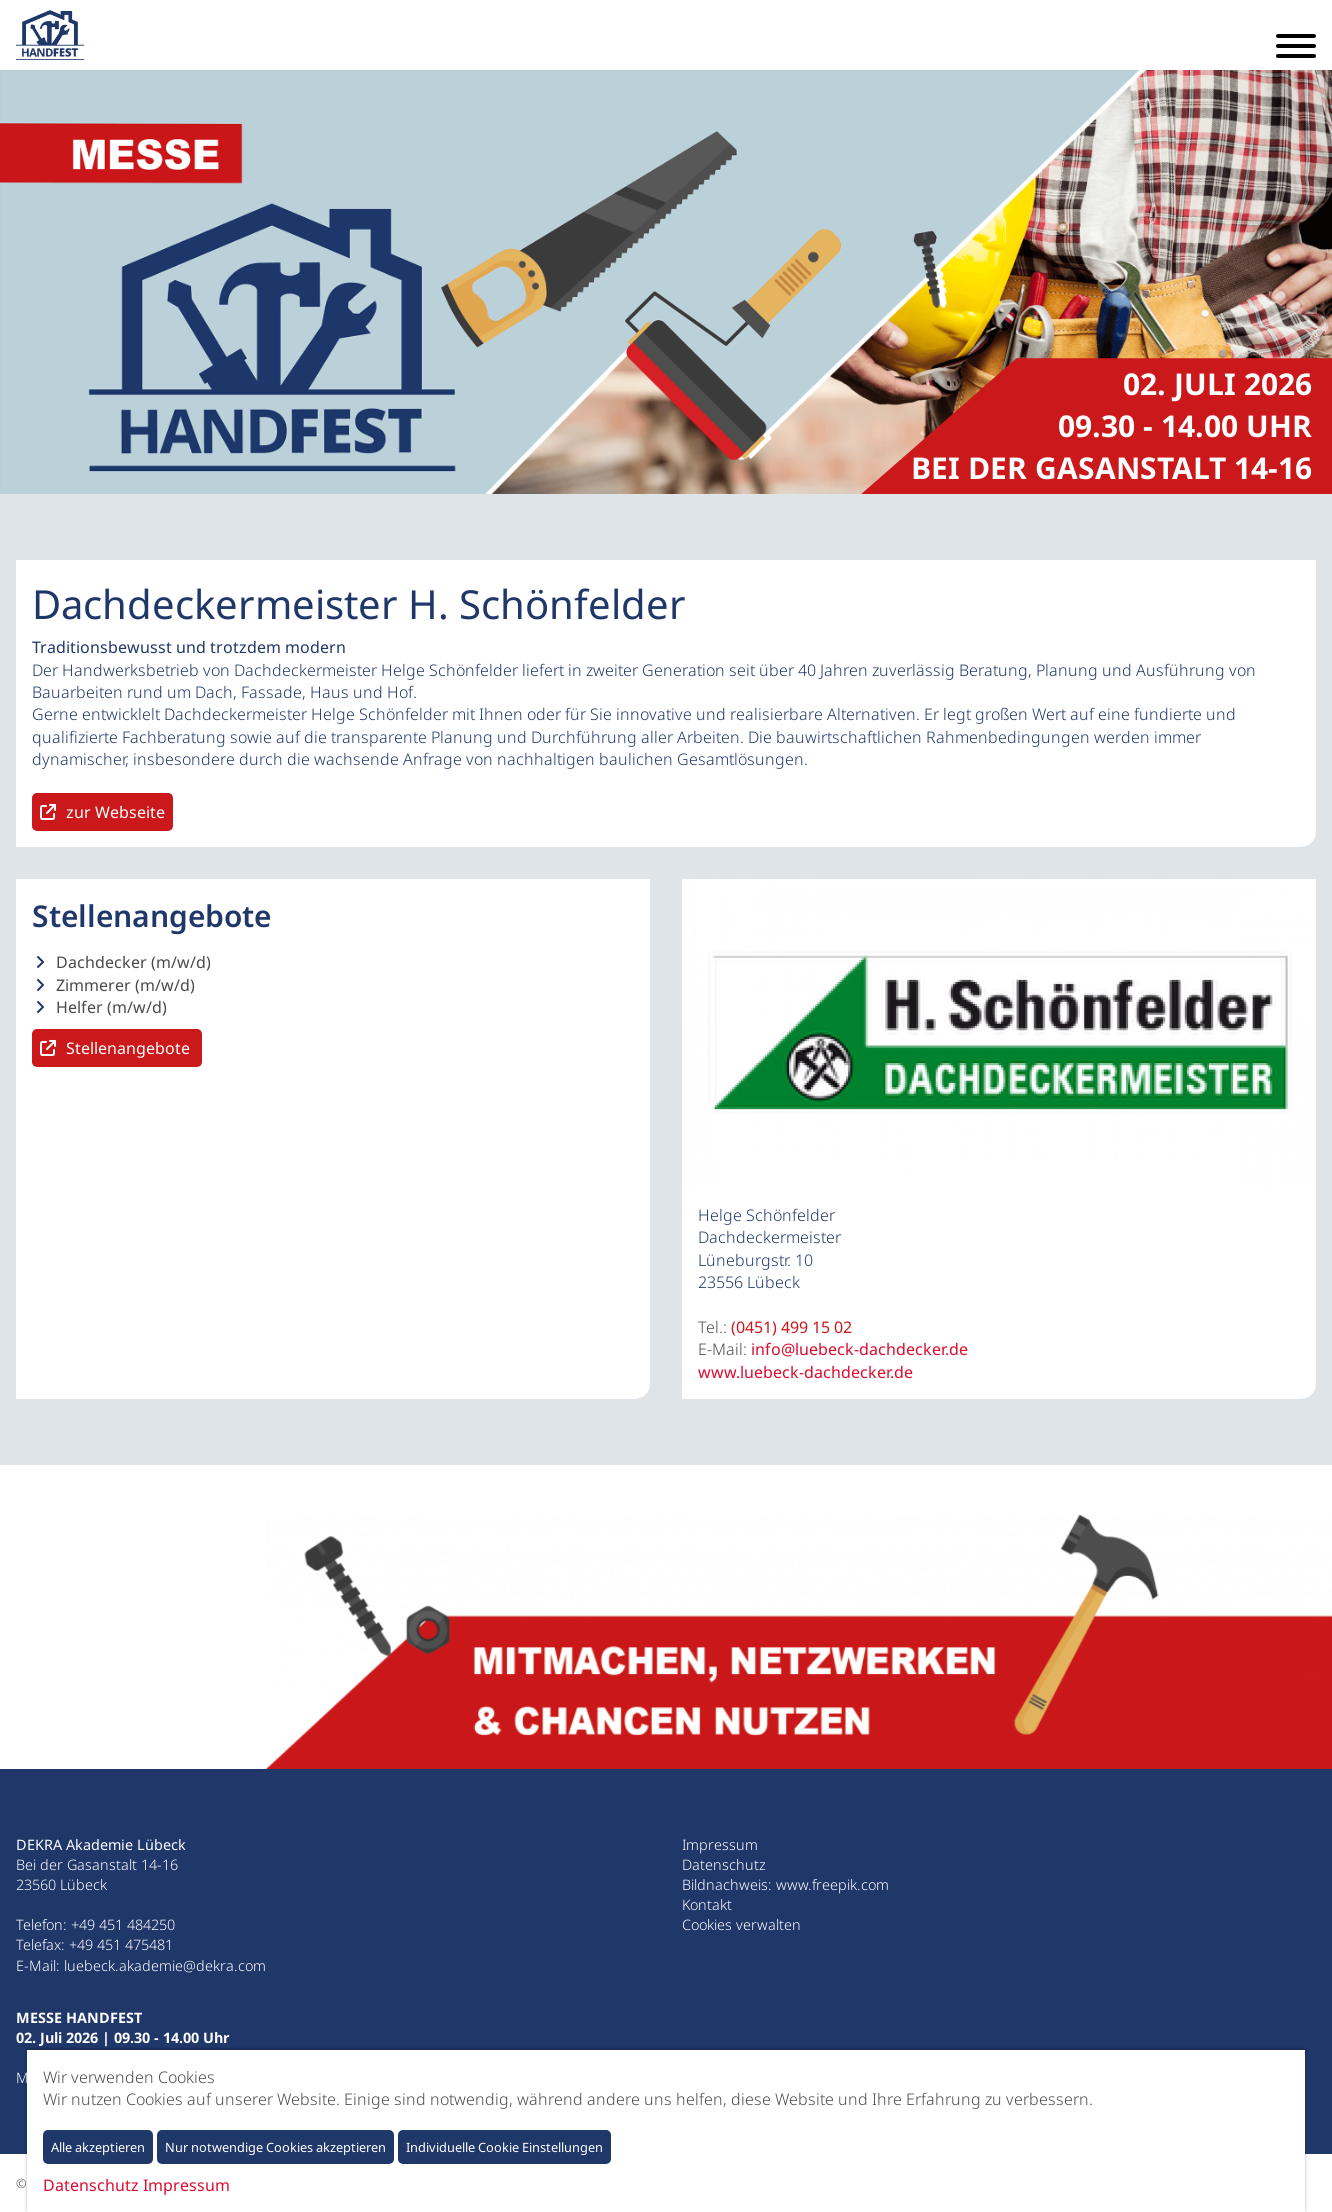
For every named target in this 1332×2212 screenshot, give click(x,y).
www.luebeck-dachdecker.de (805, 1372)
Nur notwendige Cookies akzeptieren (275, 2147)
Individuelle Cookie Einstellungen (504, 2147)
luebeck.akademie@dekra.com (165, 1965)
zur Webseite (115, 812)
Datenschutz (724, 1864)
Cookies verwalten (741, 1924)
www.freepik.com (832, 1884)
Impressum (720, 1844)
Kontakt (707, 1904)
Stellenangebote (130, 1048)
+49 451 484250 (123, 1924)
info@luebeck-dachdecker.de (859, 1349)
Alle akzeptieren (98, 2147)
